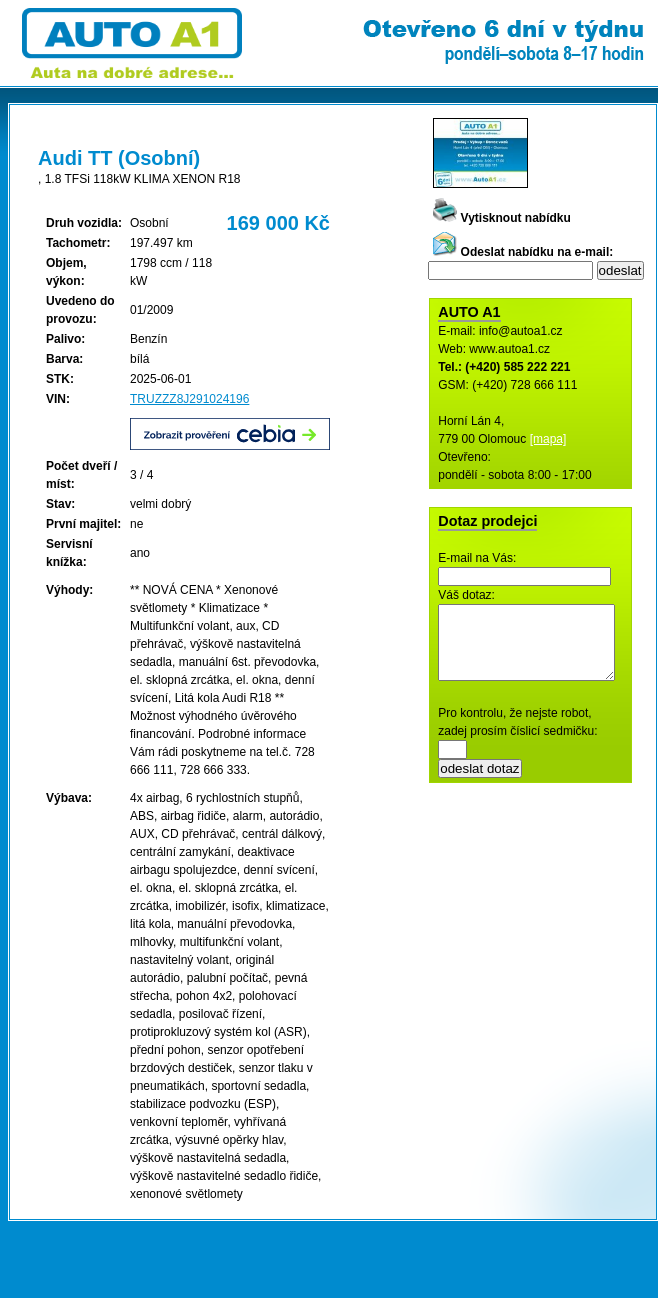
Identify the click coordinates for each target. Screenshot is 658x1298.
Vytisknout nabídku (502, 218)
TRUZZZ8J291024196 (189, 399)
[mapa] (548, 439)
